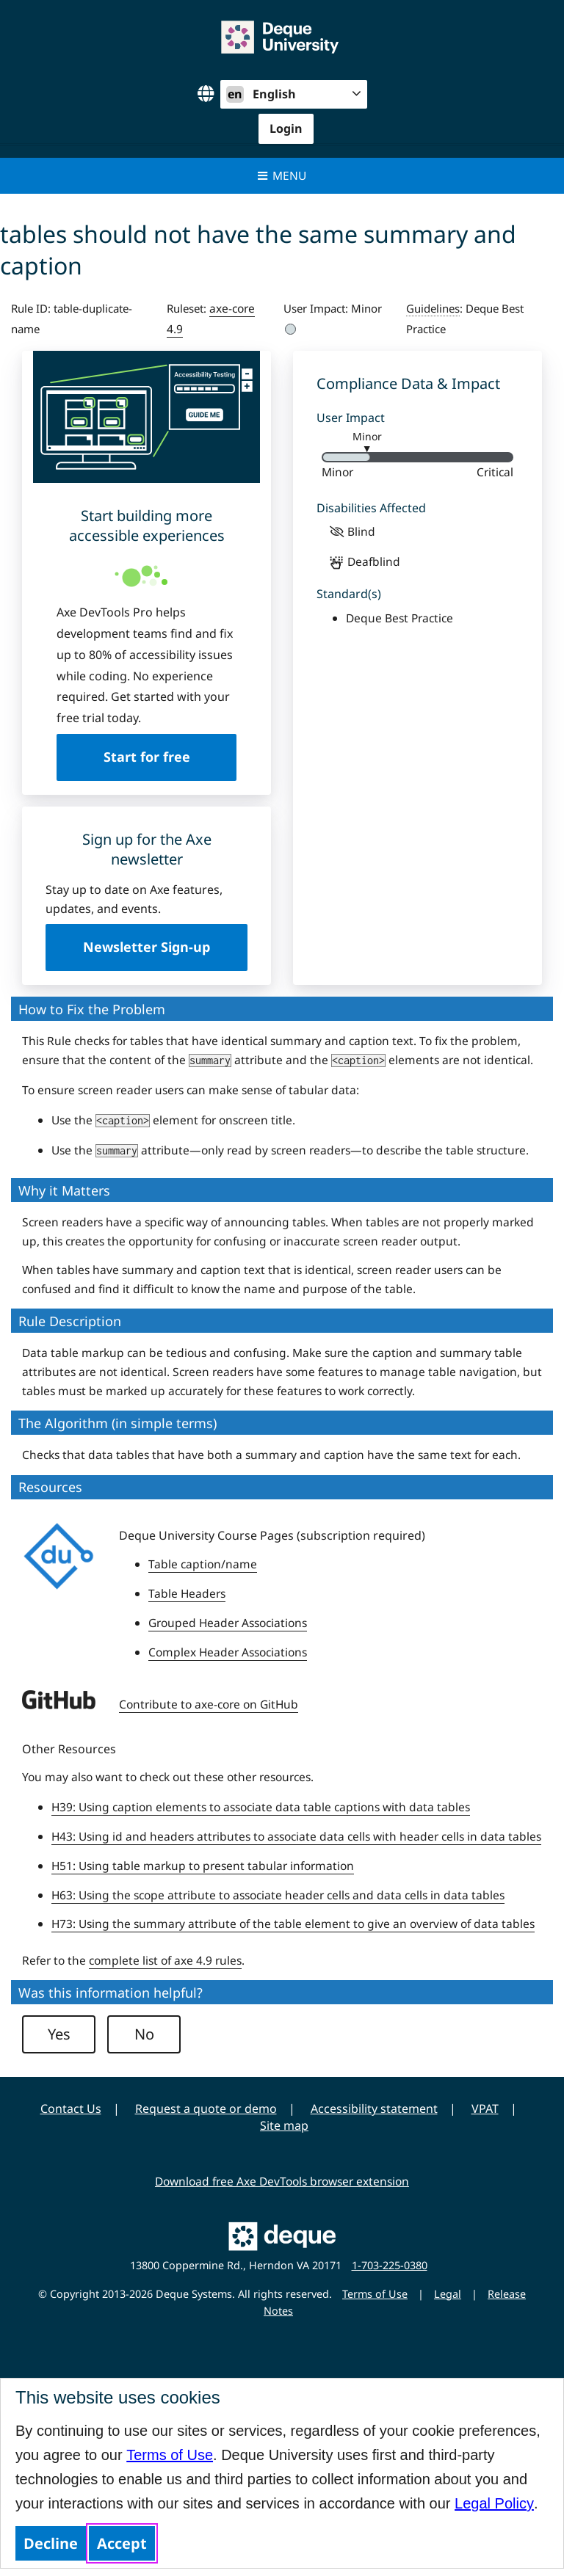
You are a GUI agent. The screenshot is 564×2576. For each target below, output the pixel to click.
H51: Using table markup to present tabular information (202, 1866)
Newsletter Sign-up (146, 947)
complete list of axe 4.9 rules (165, 1960)
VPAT (485, 2108)
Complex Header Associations (227, 1652)
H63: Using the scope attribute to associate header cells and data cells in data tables (278, 1895)
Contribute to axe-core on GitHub (208, 1704)
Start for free (147, 756)
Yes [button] (59, 2034)
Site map (284, 2125)
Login (286, 128)
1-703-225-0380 (389, 2265)
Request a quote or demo (206, 2108)
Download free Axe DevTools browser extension (282, 2181)
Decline (51, 2543)
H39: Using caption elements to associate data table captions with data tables (260, 1807)
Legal (447, 2294)
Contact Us (70, 2108)
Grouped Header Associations (227, 1623)
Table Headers (186, 1593)
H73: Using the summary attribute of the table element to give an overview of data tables (293, 1923)
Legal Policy (494, 2503)
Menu (282, 175)
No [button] (144, 2034)
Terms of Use (169, 2455)
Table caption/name (202, 1564)
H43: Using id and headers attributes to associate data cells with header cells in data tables (296, 1836)
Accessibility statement (374, 2108)
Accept (122, 2543)
